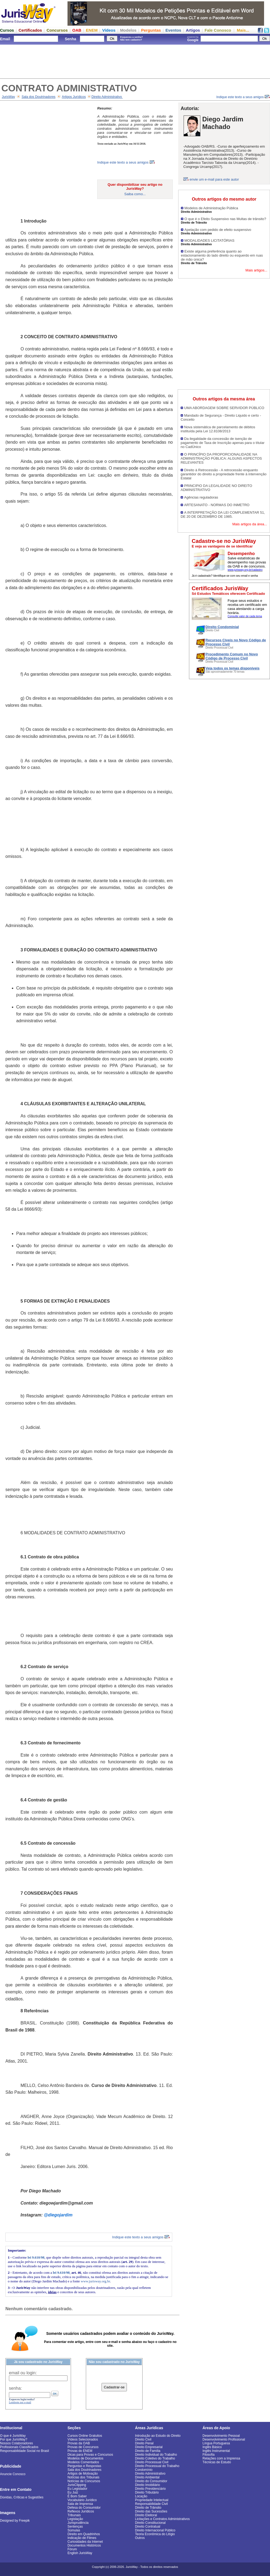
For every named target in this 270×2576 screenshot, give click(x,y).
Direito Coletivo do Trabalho (155, 2458)
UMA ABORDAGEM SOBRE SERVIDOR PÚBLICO (224, 408)
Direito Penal (144, 2443)
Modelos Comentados (83, 2462)
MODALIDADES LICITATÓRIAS (209, 240)
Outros (140, 2538)
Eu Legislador (77, 2489)
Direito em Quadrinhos (84, 2534)
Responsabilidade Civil (151, 2504)
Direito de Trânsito (148, 2507)
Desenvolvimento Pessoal (221, 2436)
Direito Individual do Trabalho (156, 2455)
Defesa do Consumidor (84, 2507)
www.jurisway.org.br (95, 2281)
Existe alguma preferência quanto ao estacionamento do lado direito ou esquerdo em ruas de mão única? (222, 255)
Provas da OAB (79, 2443)
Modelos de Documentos (85, 2458)
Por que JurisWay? (13, 2439)
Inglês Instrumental (216, 2451)
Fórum (72, 2549)
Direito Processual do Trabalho (157, 2466)
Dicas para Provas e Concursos (90, 2455)
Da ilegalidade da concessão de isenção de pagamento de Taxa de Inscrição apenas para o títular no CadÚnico (223, 443)
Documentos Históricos (84, 2545)
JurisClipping (77, 2485)
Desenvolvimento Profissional (223, 2439)
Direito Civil (143, 2439)
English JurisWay (80, 2553)
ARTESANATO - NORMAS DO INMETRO (216, 505)
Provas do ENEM (80, 2451)
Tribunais (74, 2515)
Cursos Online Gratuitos (85, 2436)
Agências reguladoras (201, 497)
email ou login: (23, 2373)
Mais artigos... (256, 270)
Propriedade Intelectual (151, 2500)
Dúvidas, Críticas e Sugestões (21, 2497)
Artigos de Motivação (83, 2473)
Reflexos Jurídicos (81, 2511)
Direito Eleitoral (146, 2515)
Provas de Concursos (83, 2447)
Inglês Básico (212, 2447)
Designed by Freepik (15, 2520)
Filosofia (208, 2455)
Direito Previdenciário (150, 2489)
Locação (141, 2496)
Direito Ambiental (147, 2477)
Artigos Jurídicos (74, 97)
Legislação (75, 2519)
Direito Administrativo (107, 97)
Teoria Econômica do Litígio (155, 2534)
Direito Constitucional (150, 2523)
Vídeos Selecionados (83, 2439)
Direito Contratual (147, 2526)
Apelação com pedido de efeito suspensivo (217, 230)
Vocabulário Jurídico (82, 2500)
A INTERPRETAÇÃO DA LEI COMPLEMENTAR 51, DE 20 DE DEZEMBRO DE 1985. (223, 514)
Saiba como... (135, 194)
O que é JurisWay (13, 2436)
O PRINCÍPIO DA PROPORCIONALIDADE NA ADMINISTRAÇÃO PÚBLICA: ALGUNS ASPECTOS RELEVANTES (221, 458)
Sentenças (75, 2526)
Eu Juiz (73, 2492)
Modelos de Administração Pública (211, 208)
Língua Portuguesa (216, 2443)
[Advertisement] (135, 61)
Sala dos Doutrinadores (38, 97)
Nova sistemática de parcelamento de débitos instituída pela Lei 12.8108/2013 (218, 429)
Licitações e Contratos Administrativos (162, 2519)
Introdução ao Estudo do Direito (158, 2436)
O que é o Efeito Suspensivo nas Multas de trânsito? (225, 219)
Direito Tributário (147, 2492)
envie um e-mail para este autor (214, 179)
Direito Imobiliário (147, 2485)
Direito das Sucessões (151, 2511)
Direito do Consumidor (151, 2481)
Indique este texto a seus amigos (243, 97)
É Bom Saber (77, 2496)
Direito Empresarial (149, 2447)
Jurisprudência (78, 2523)
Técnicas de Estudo (216, 2462)
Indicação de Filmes (82, 2538)
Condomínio (144, 2470)
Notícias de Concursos (84, 2481)
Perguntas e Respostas (84, 2466)
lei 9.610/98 (36, 2257)
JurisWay (8, 97)
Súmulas (74, 2530)
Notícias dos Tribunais (83, 2477)
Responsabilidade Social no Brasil (24, 2451)
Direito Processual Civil (151, 2462)
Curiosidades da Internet (85, 2542)
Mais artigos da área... (249, 524)
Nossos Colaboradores (16, 2443)
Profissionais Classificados (19, 2447)
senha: (15, 2388)
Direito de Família (147, 2451)
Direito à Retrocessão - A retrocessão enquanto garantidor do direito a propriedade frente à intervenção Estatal (223, 474)
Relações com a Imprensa (221, 2458)
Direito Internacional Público (155, 2530)
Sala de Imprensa (80, 2504)
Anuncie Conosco (12, 2474)
